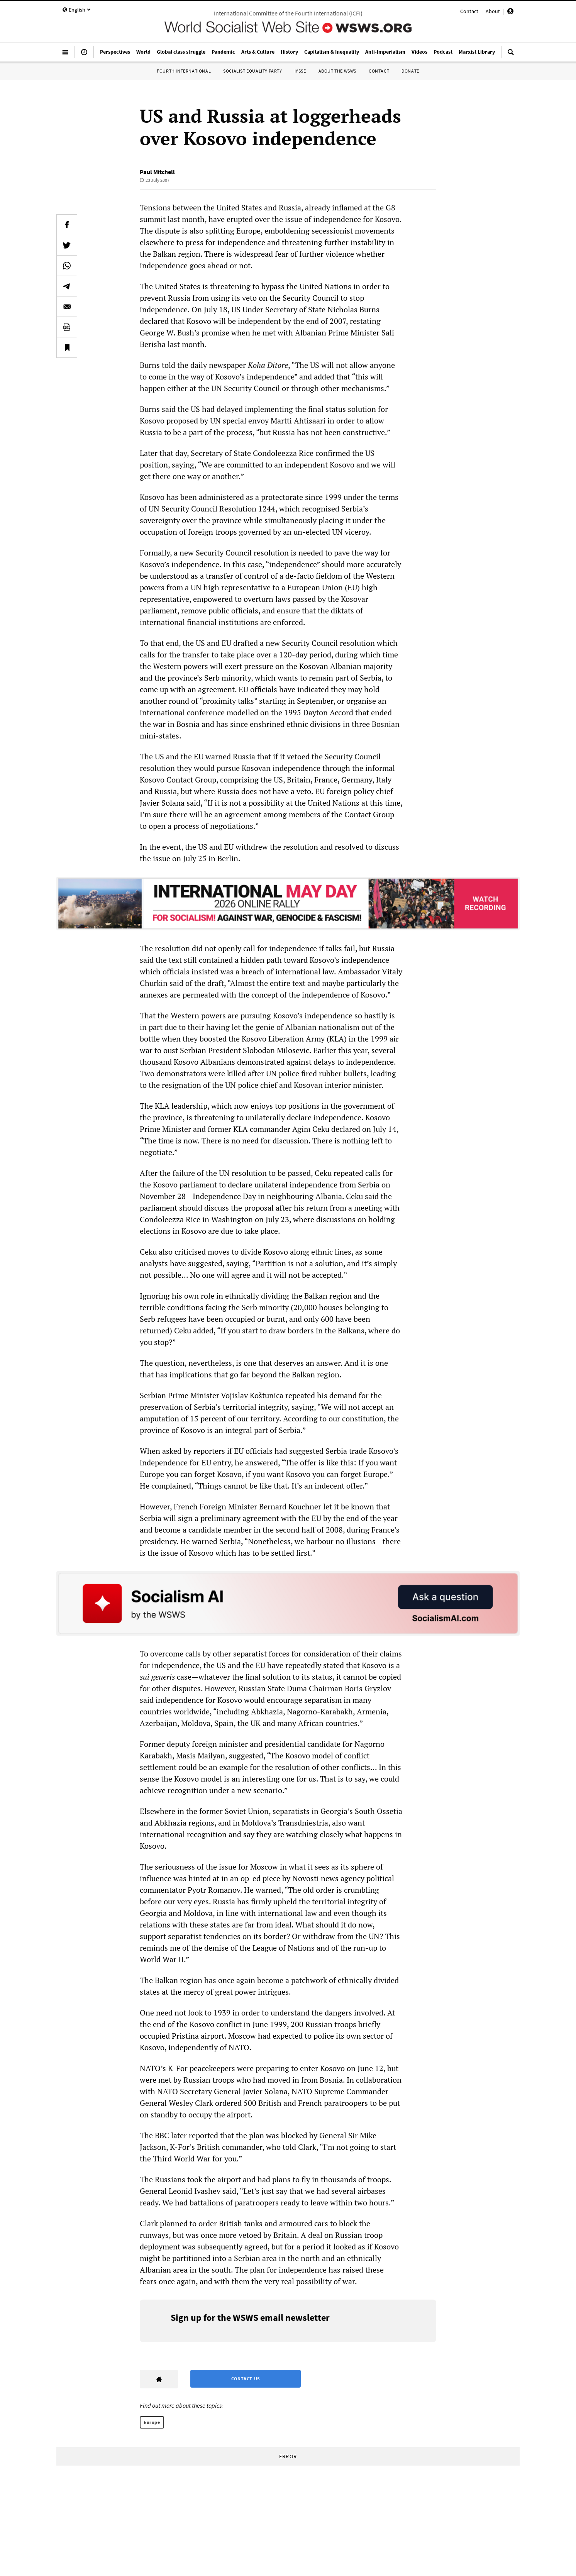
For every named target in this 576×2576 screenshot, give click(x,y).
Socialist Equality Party (252, 71)
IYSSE (300, 71)
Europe (152, 2422)
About (493, 11)
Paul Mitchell (157, 172)
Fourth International (184, 71)
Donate (410, 71)
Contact (469, 11)
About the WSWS (337, 71)
